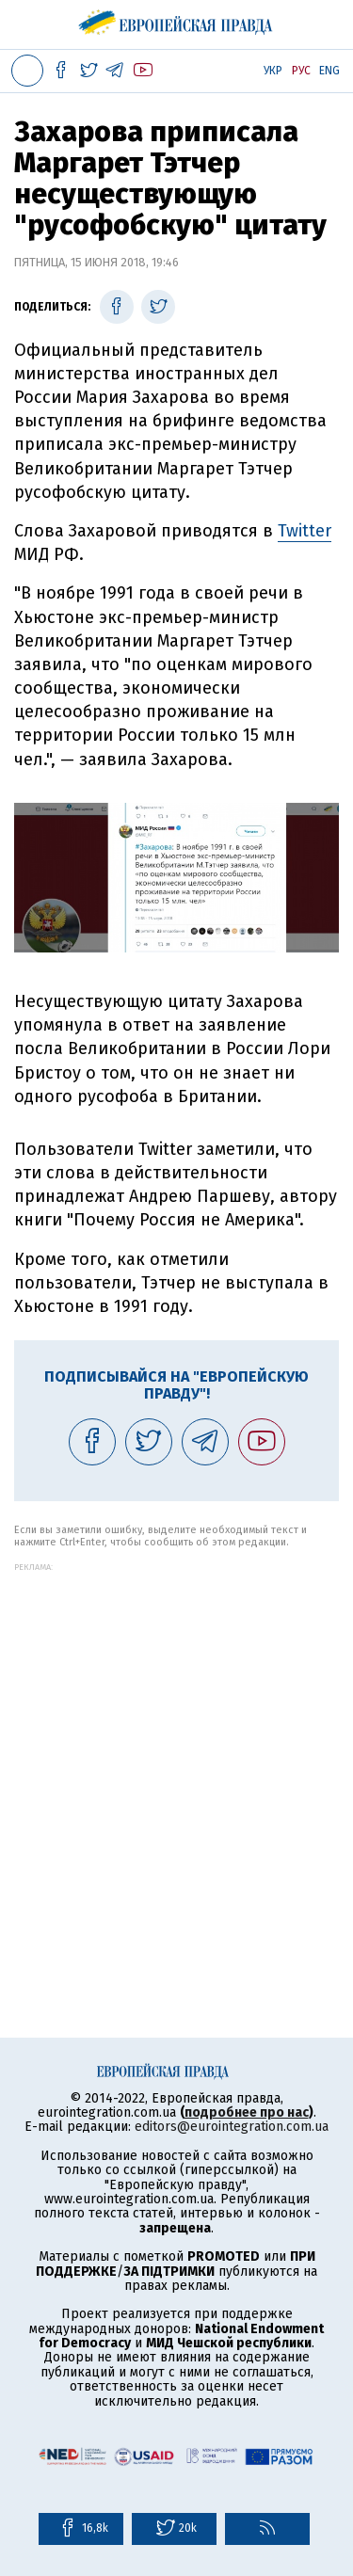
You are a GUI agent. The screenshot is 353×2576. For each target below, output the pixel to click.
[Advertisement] (176, 1748)
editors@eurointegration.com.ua (232, 2127)
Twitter (304, 530)
